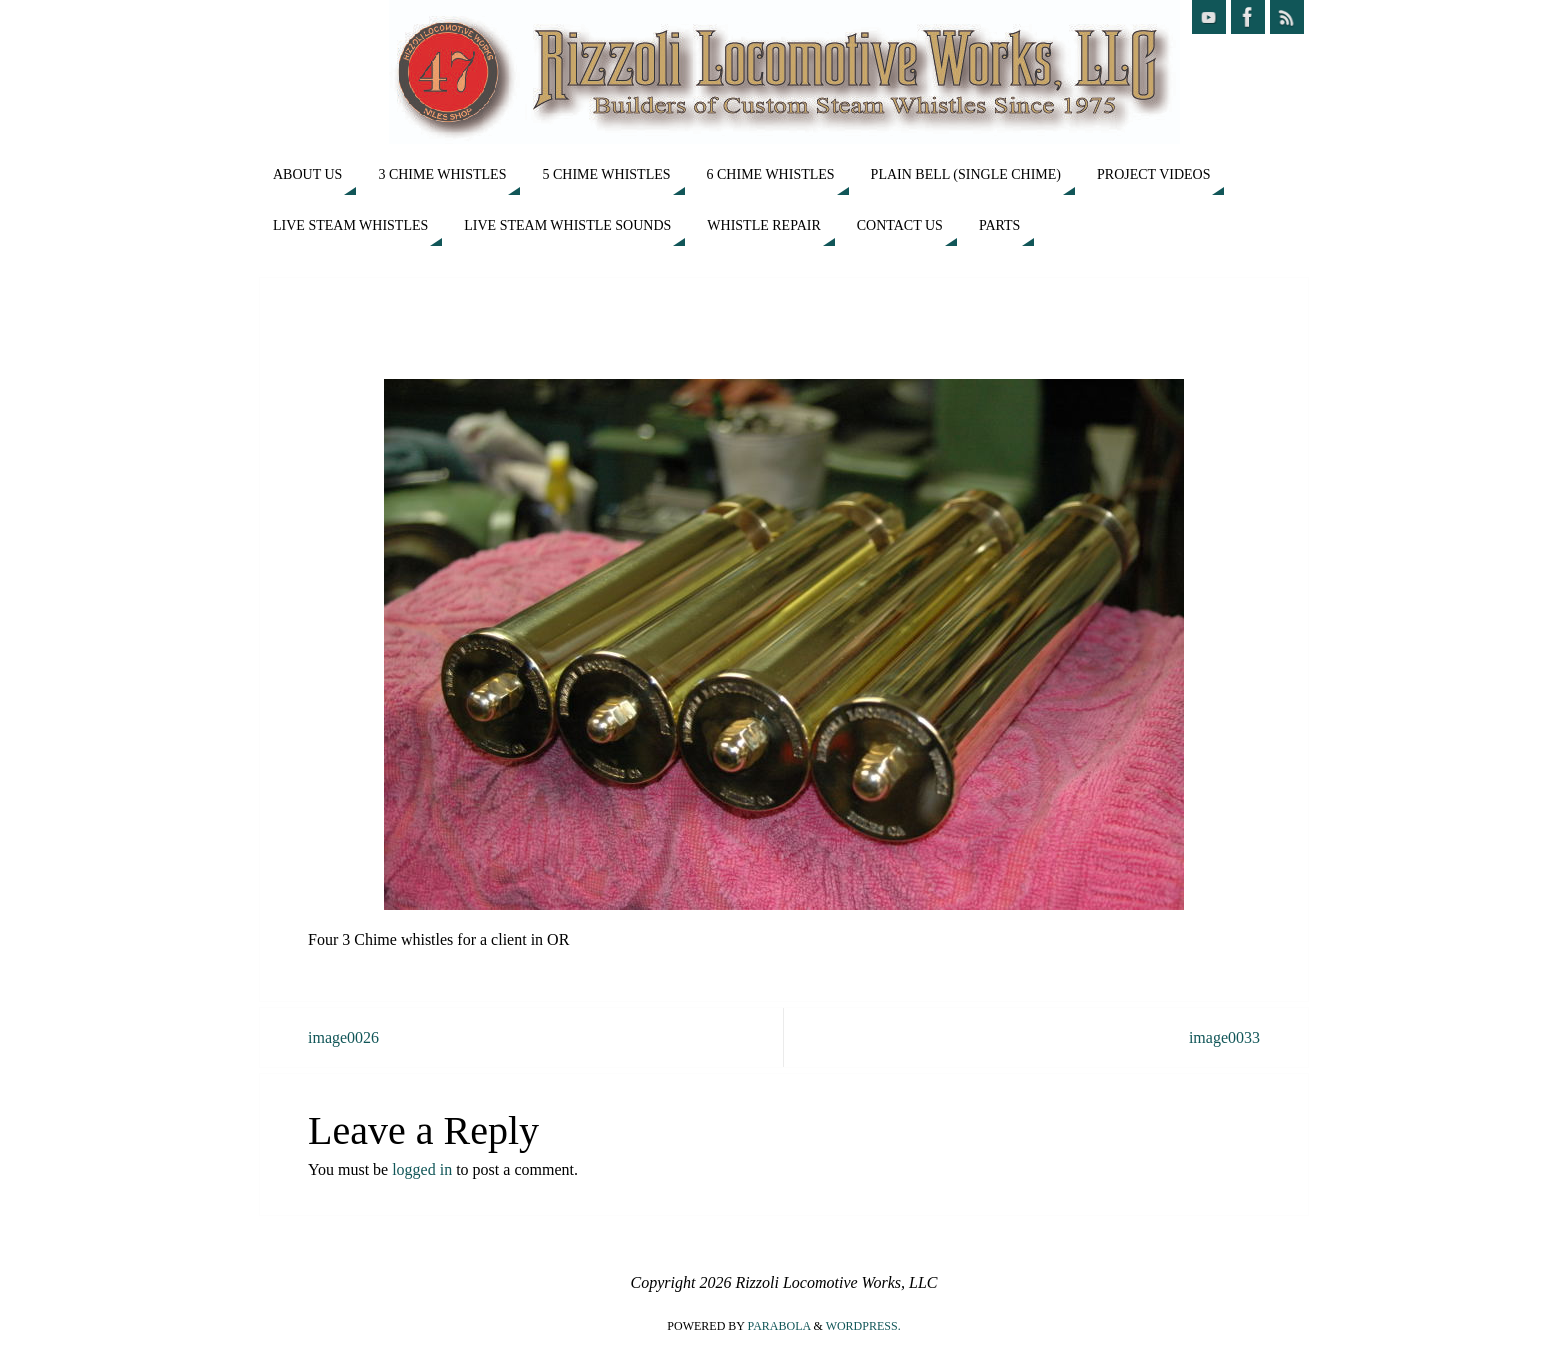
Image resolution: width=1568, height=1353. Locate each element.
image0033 (1224, 1037)
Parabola (779, 1326)
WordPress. (863, 1326)
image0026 (343, 1037)
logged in (422, 1169)
